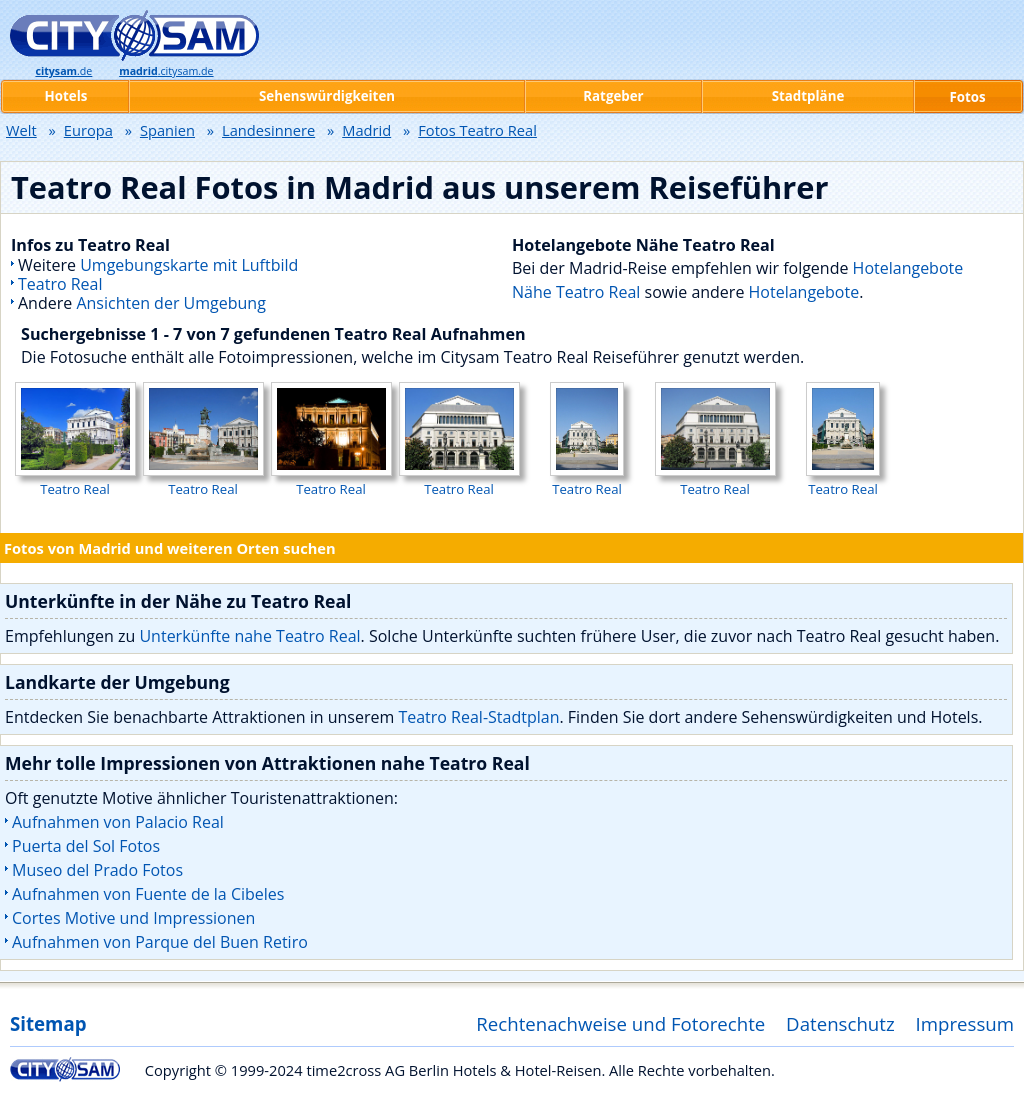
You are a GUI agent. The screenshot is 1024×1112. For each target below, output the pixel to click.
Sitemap (48, 1023)
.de (63, 71)
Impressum (965, 1023)
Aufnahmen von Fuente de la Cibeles (148, 894)
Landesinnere (268, 130)
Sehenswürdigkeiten (327, 96)
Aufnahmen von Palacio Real (118, 822)
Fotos (967, 97)
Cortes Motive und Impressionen (133, 918)
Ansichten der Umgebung (170, 303)
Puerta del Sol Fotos (86, 846)
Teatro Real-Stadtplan (478, 717)
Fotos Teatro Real (477, 130)
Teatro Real (60, 284)
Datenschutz (840, 1023)
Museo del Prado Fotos (97, 870)
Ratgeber (613, 96)
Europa (88, 130)
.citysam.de (166, 71)
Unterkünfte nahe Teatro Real (249, 636)
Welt (21, 130)
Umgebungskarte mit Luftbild (189, 265)
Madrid (366, 130)
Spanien (167, 130)
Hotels (66, 96)
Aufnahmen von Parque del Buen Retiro (160, 942)
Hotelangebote (804, 292)
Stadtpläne (808, 96)
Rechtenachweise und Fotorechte (620, 1023)
